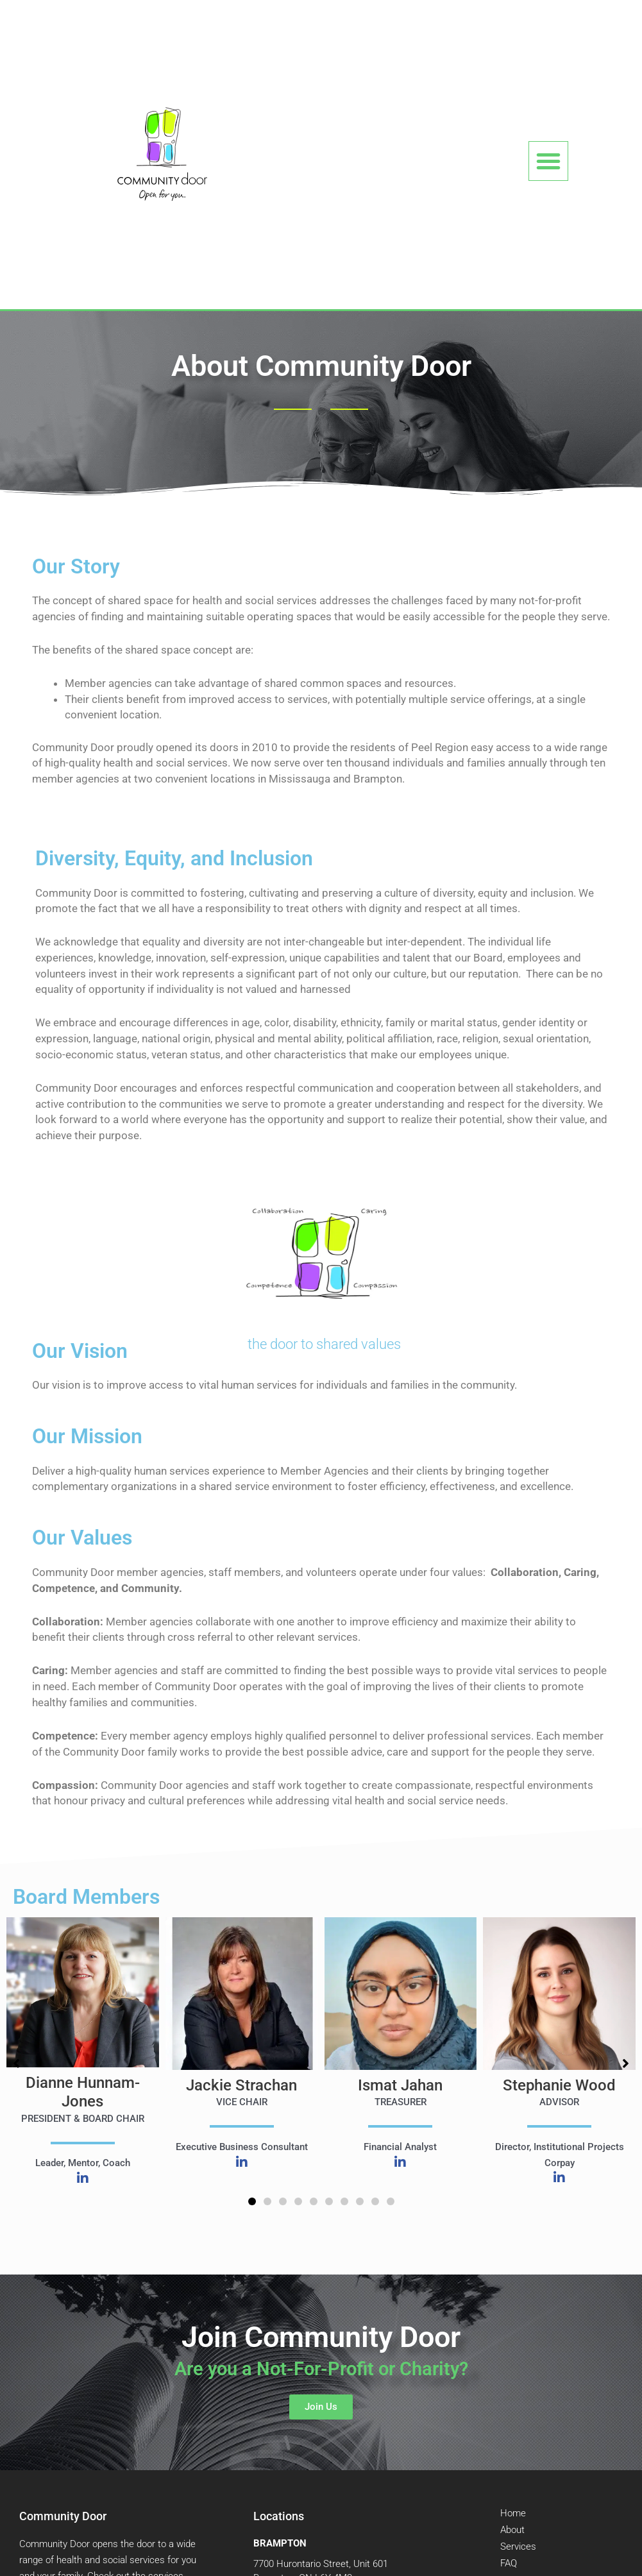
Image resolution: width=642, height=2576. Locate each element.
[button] (548, 161)
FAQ (508, 2563)
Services (518, 2546)
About (512, 2530)
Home (513, 2513)
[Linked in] (82, 2179)
